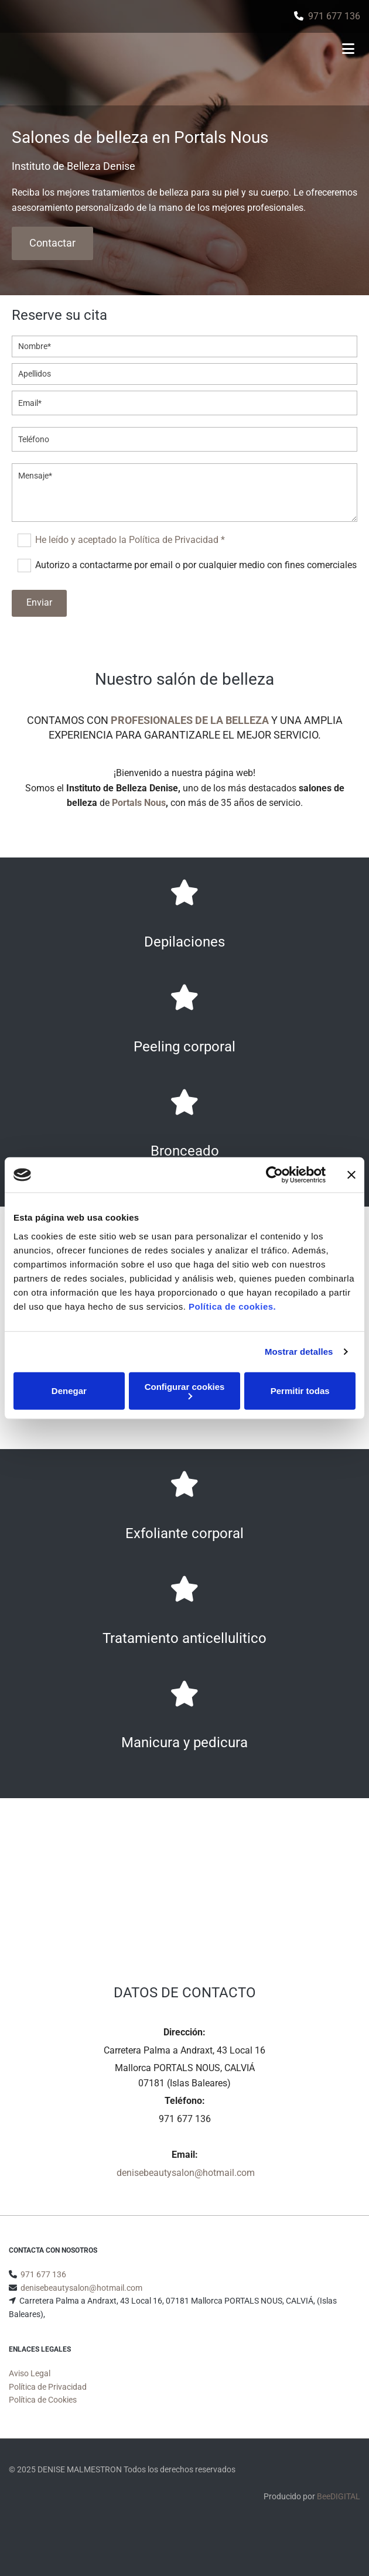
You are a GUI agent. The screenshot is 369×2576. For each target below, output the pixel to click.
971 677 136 (334, 16)
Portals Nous (139, 802)
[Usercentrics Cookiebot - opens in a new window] (274, 1175)
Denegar (69, 1391)
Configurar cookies (185, 1390)
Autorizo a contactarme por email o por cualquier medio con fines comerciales (196, 564)
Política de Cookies (43, 2413)
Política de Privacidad (48, 2401)
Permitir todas (300, 1391)
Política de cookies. (232, 1306)
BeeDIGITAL (338, 2510)
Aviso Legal (29, 2387)
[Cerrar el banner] (351, 1175)
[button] (52, 243)
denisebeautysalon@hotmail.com (186, 2172)
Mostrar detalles (299, 1352)
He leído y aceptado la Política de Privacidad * (130, 539)
